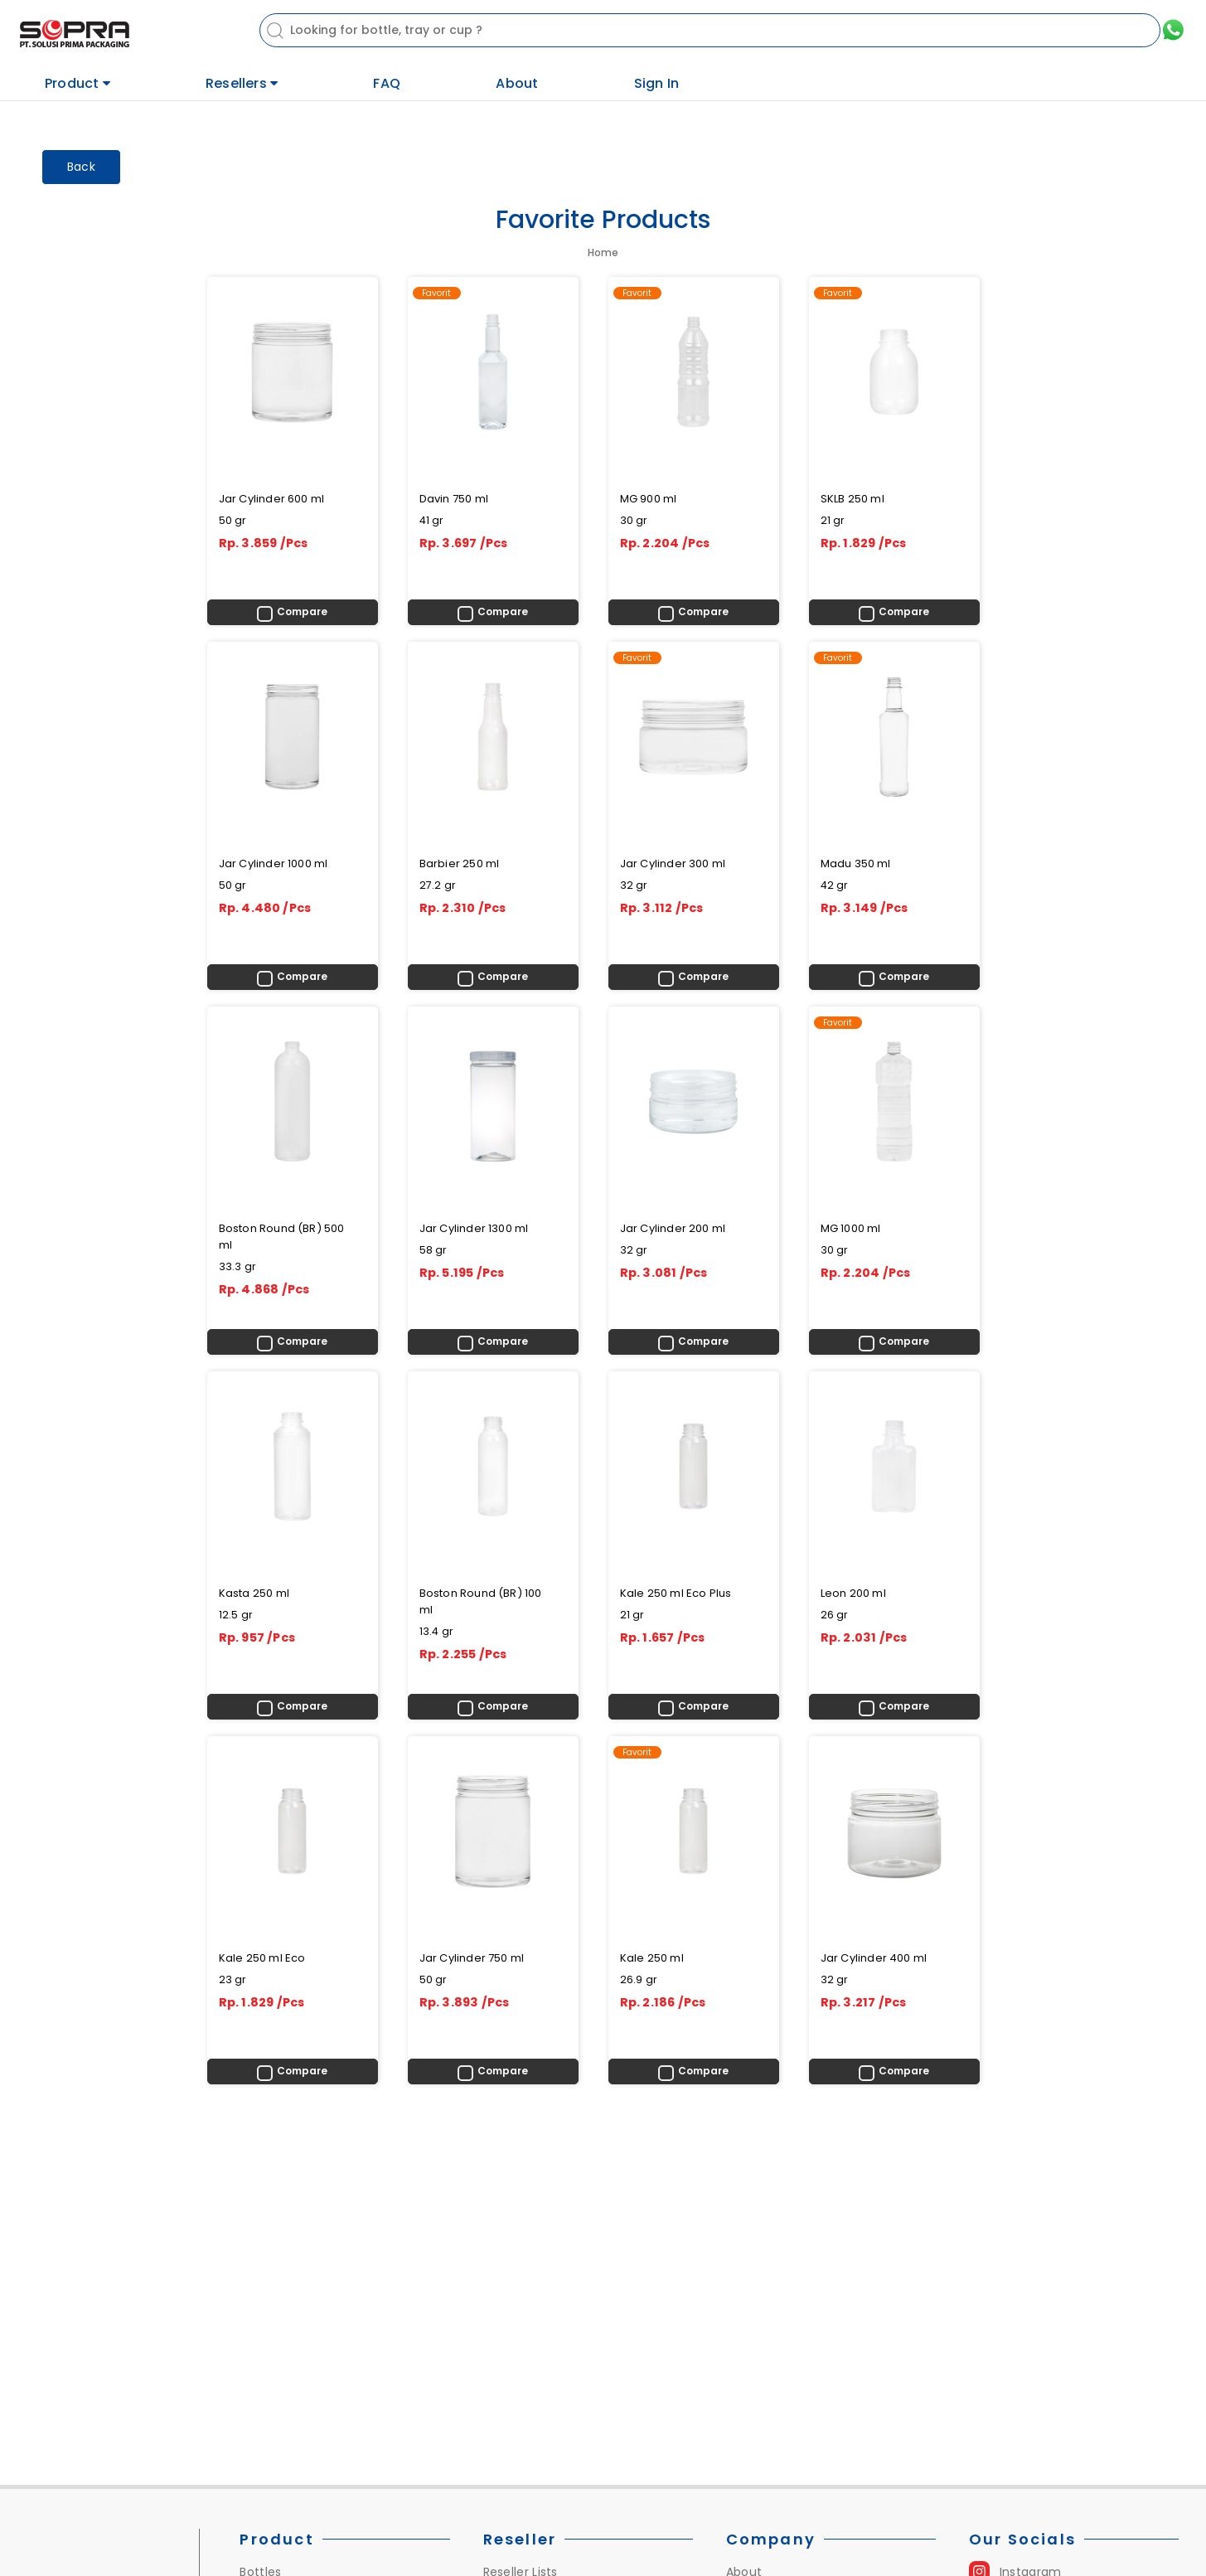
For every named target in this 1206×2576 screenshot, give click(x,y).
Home (603, 252)
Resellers (242, 82)
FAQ (386, 83)
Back (81, 166)
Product (77, 82)
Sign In (656, 83)
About (517, 83)
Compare (302, 611)
